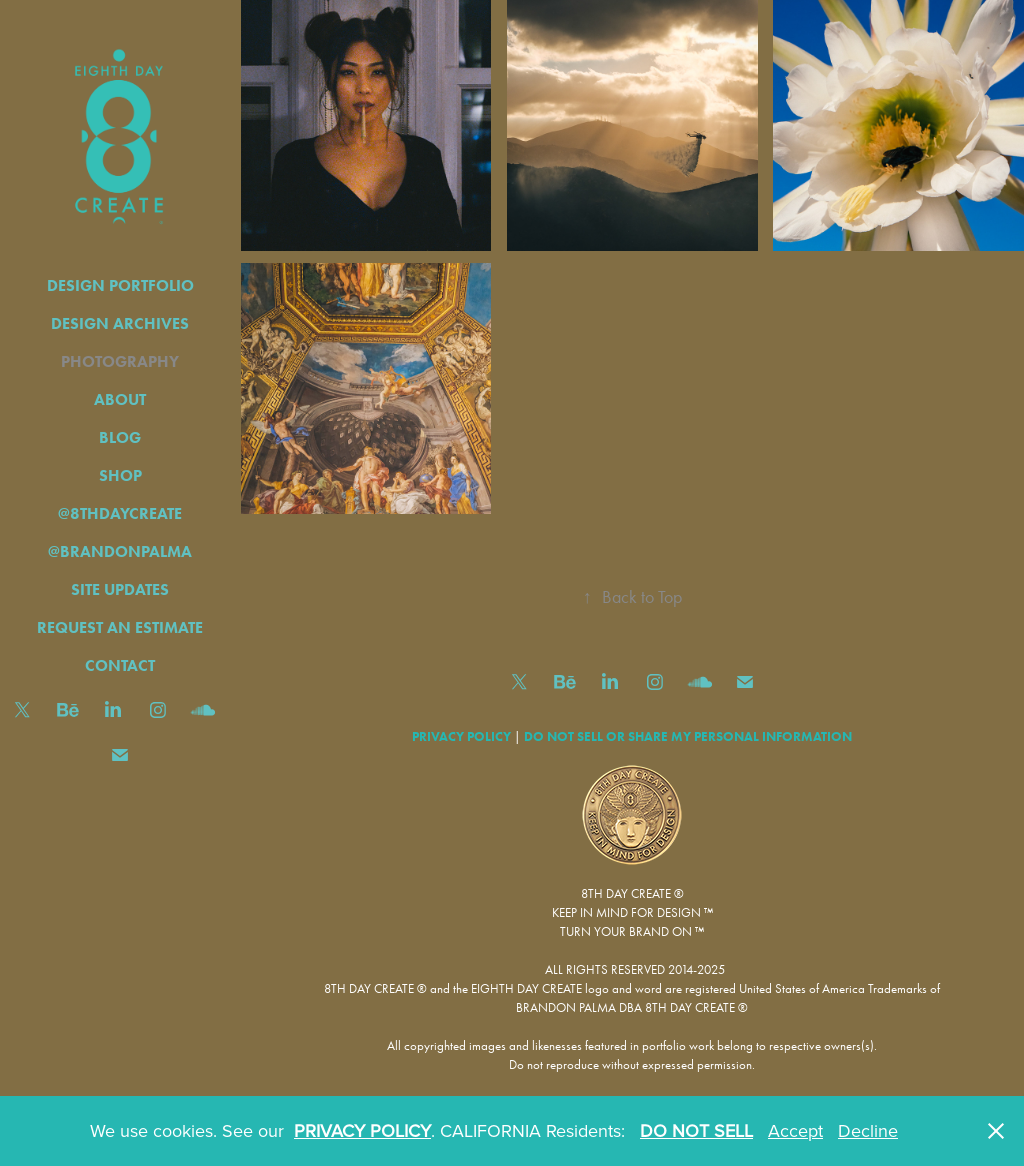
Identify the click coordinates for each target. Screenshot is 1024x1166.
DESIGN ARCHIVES (120, 323)
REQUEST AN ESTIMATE (120, 627)
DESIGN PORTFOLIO (120, 285)
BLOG (120, 437)
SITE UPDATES (120, 589)
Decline (868, 1130)
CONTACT (120, 665)
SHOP (120, 475)
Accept (795, 1130)
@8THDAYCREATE (120, 513)
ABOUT (120, 399)
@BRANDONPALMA (120, 551)
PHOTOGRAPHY (120, 361)
